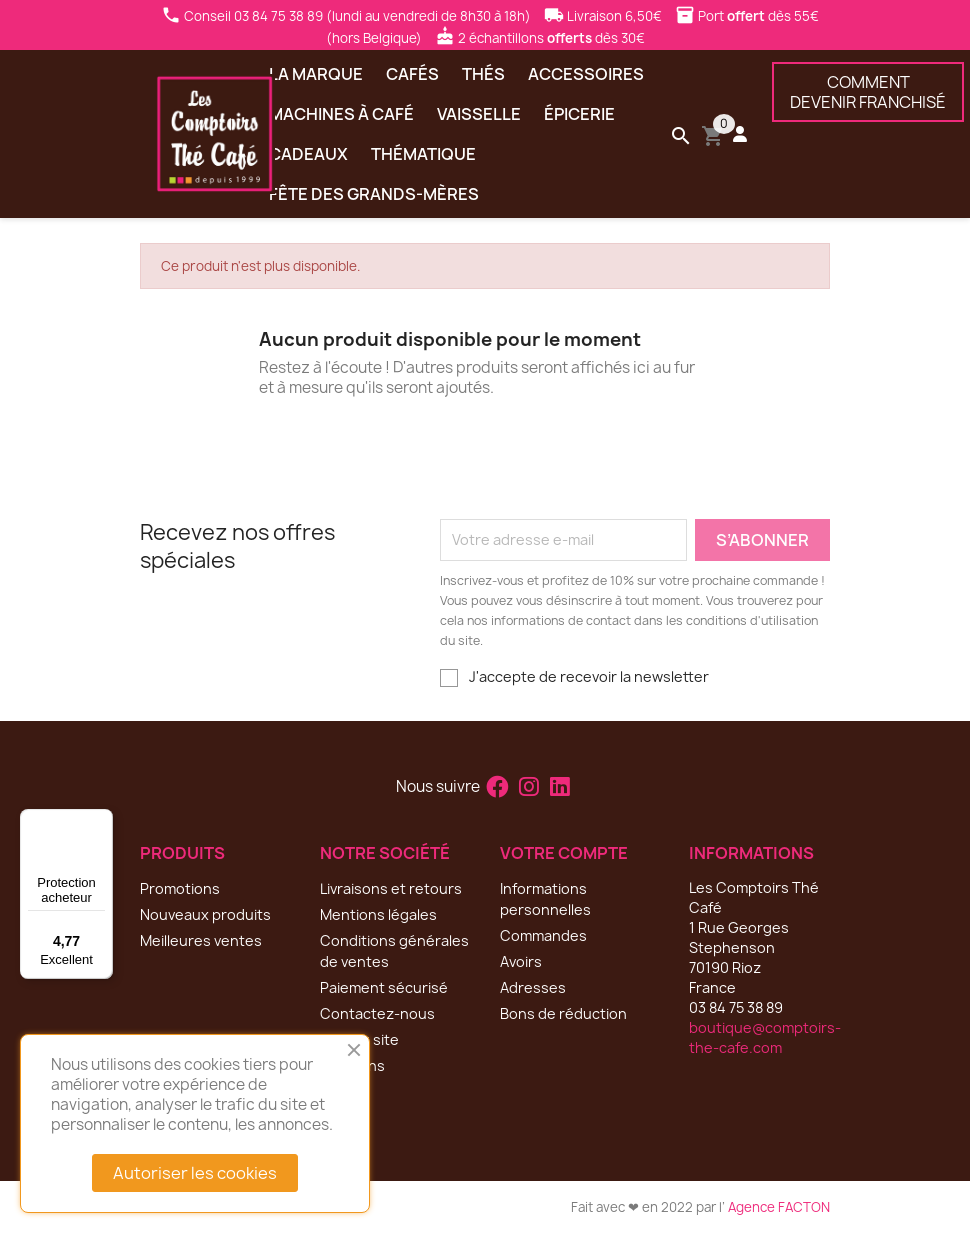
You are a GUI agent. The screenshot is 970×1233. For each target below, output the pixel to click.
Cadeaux (308, 154)
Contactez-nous (377, 1013)
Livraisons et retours (391, 888)
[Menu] (101, 821)
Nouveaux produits (205, 914)
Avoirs (521, 961)
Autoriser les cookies (195, 1173)
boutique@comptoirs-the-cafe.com (765, 1037)
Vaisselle (479, 114)
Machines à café (341, 114)
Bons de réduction (563, 1013)
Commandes (543, 935)
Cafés (412, 74)
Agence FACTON (779, 1207)
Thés (483, 74)
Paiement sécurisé (384, 987)
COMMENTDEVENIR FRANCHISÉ (868, 92)
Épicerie (579, 114)
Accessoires (586, 74)
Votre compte (564, 853)
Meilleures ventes (201, 940)
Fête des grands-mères (374, 194)
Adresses (533, 987)
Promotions (180, 888)
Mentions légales (378, 914)
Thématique (423, 154)
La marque (316, 74)
